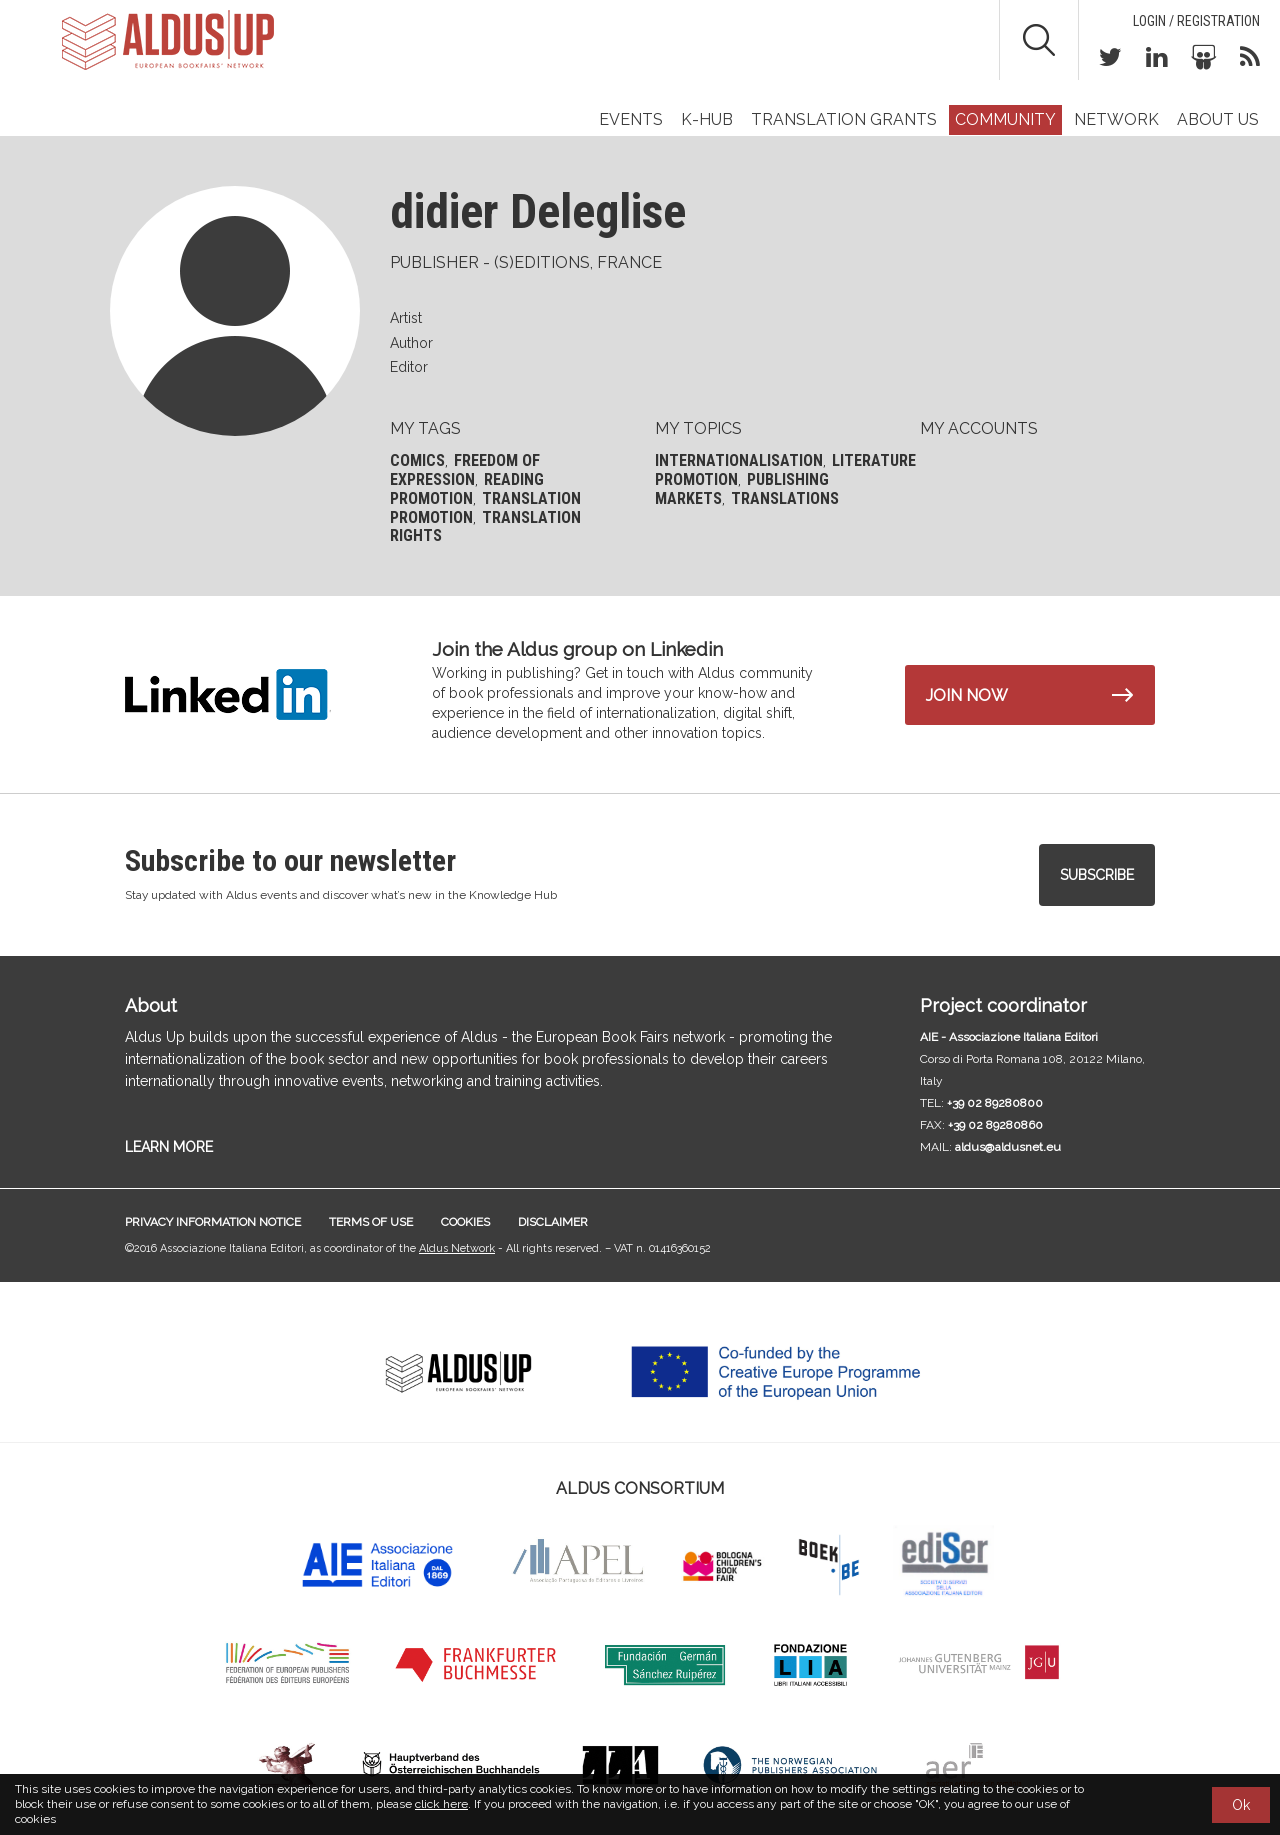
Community (1005, 119)
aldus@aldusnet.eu (1008, 1147)
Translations (785, 498)
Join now (967, 695)
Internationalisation (739, 460)
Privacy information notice (213, 1222)
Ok (1241, 1805)
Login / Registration (1196, 21)
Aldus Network (457, 1248)
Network (1116, 119)
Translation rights (485, 527)
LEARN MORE (169, 1147)
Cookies (465, 1222)
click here (441, 1804)
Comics (417, 460)
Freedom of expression (465, 470)
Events (631, 119)
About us (1218, 119)
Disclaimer (553, 1222)
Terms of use (371, 1222)
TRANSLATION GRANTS (844, 119)
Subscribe (1097, 875)
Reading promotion (467, 489)
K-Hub (707, 119)
